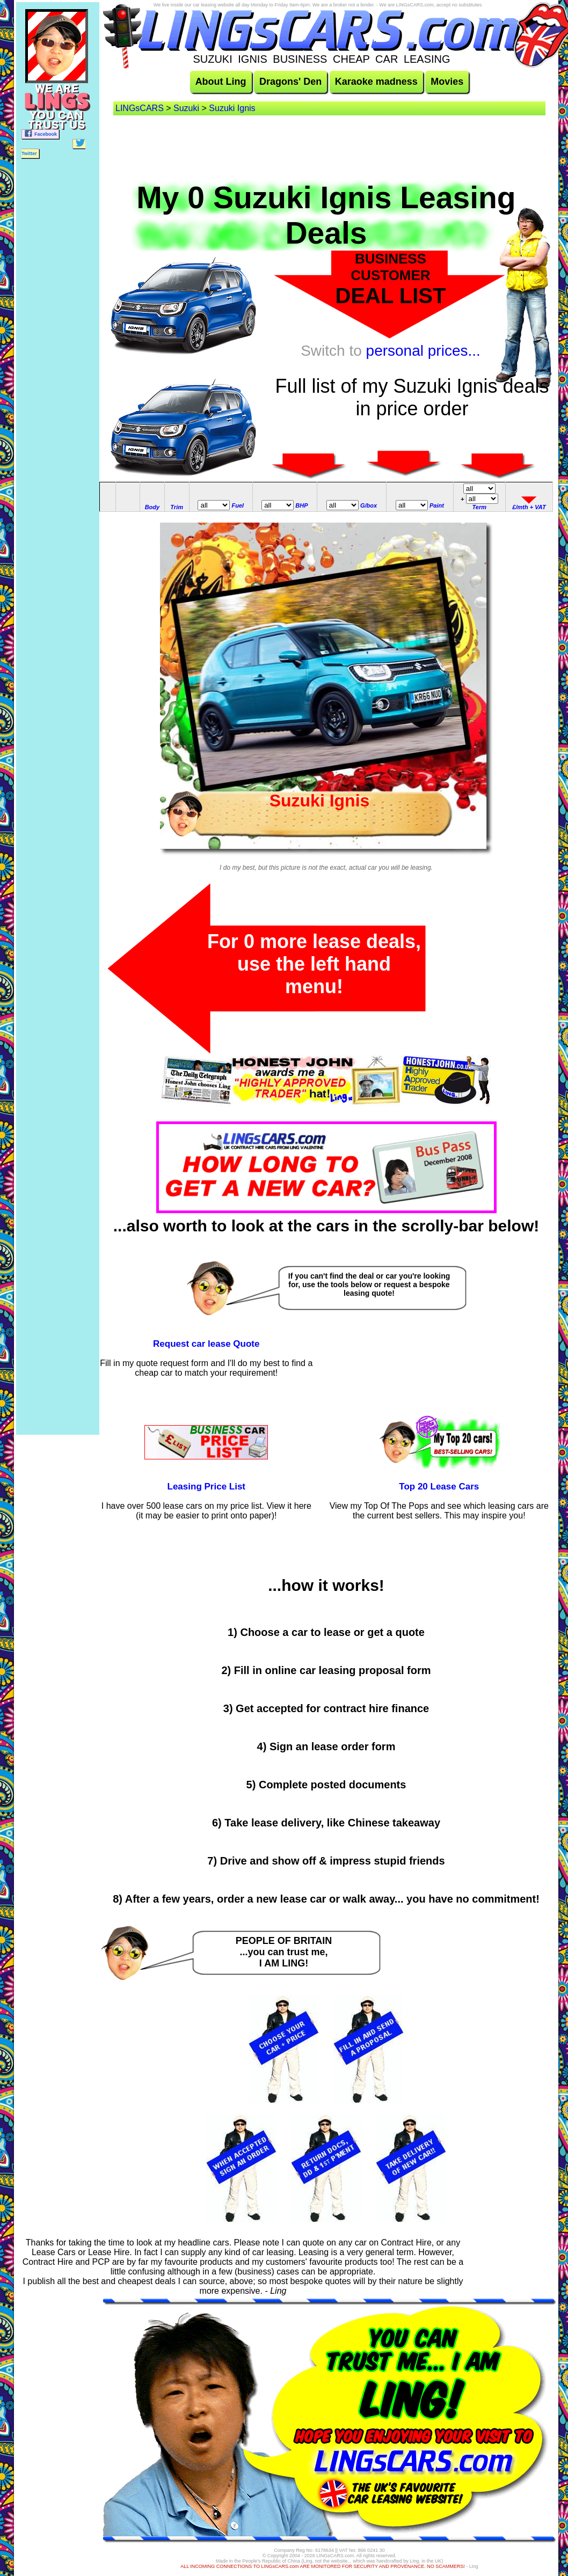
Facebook (40, 133)
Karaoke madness (376, 81)
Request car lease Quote (206, 1344)
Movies (447, 81)
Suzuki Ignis (232, 108)
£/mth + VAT (528, 507)
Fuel (238, 505)
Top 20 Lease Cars (439, 1486)
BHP (301, 505)
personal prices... (423, 350)
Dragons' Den (290, 81)
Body (152, 507)
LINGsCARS (139, 108)
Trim (176, 507)
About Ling (220, 81)
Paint (436, 505)
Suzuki (186, 108)
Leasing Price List (207, 1486)
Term (479, 507)
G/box (368, 505)
